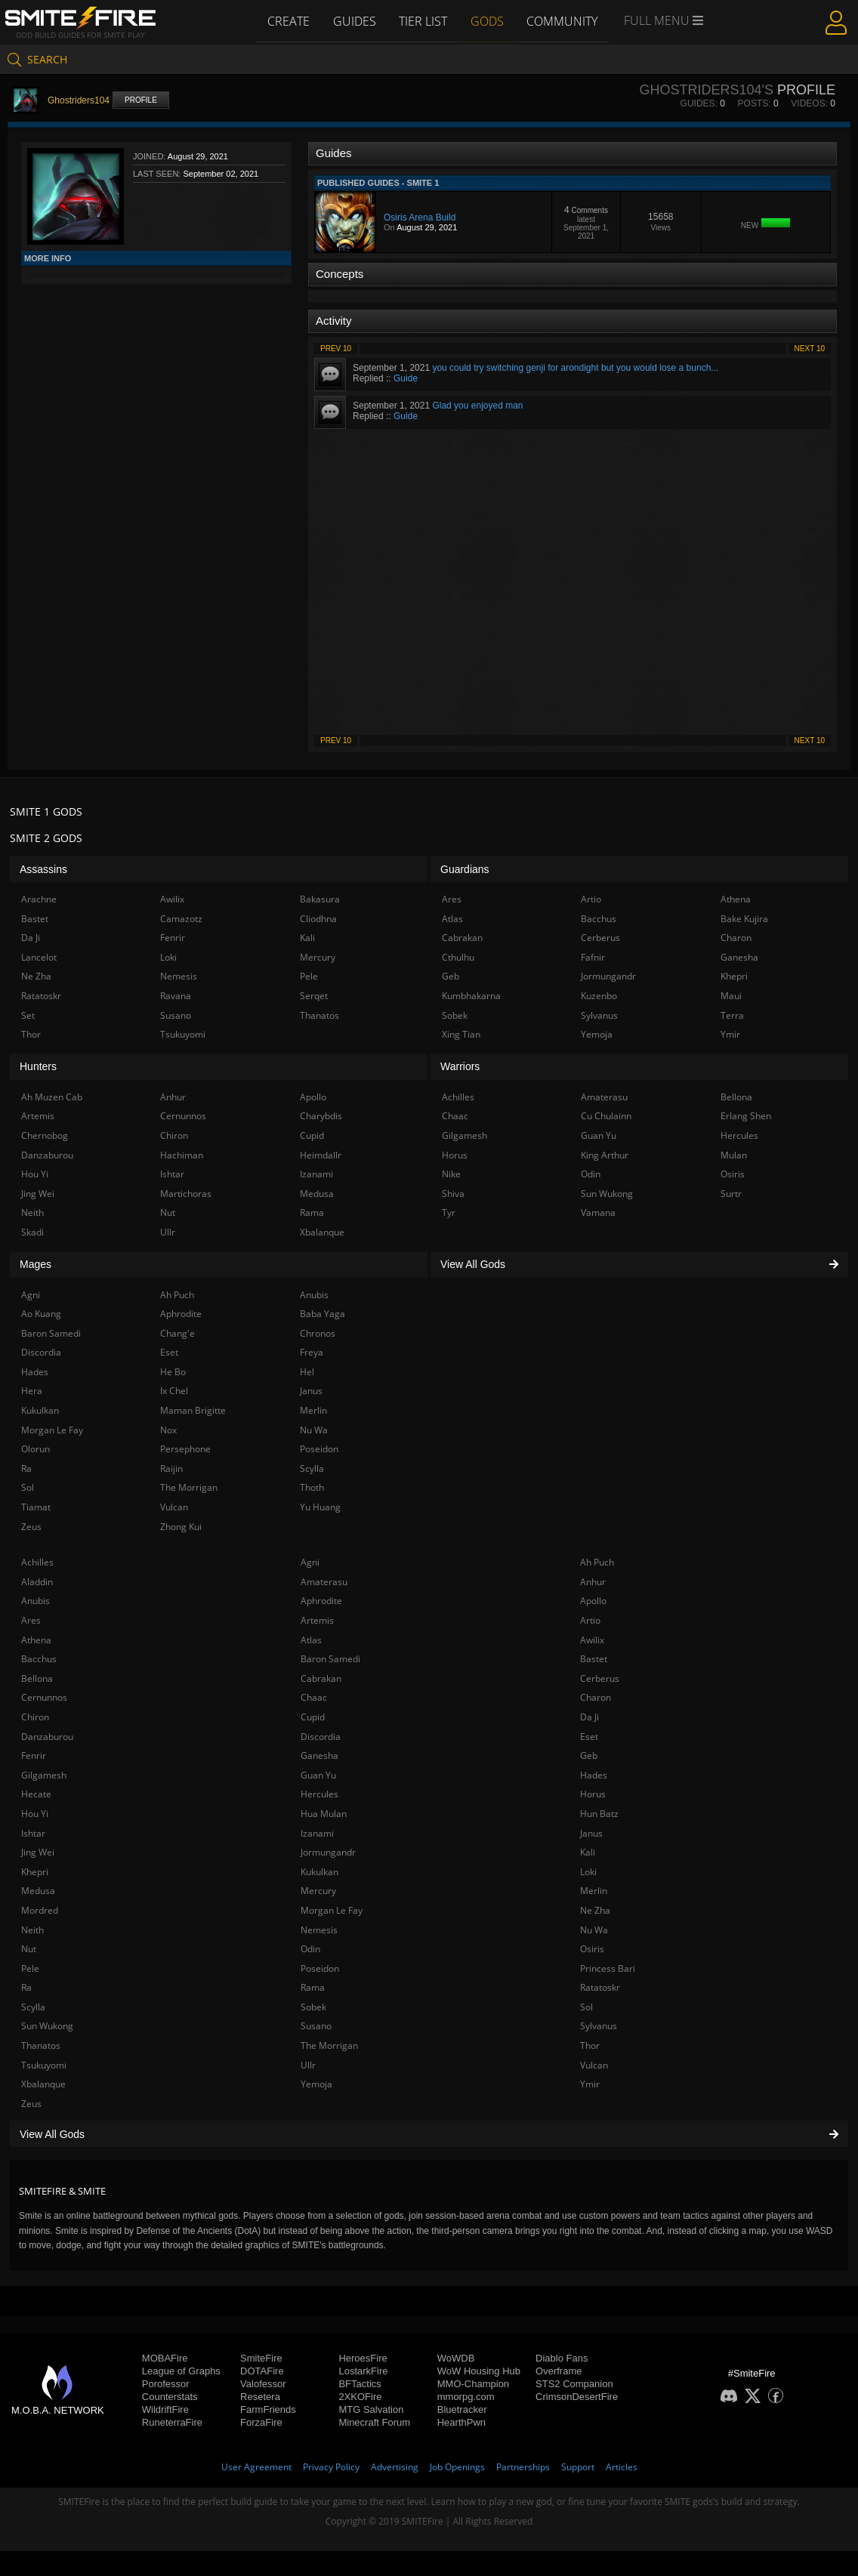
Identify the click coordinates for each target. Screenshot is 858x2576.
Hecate (36, 1794)
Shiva (453, 1193)
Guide (406, 378)
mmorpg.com (466, 2396)
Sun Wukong (47, 2025)
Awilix (592, 1640)
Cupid (313, 1717)
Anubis (35, 1600)
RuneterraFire (172, 2422)
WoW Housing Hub (478, 2371)
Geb (588, 1755)
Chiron (35, 1717)
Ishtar (33, 1833)
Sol (586, 2007)
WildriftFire (165, 2409)
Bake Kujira (744, 918)
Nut (28, 1948)
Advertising (394, 2466)
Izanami (317, 1833)
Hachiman (181, 1155)
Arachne (39, 899)
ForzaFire (261, 2422)
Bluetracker (462, 2409)
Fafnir (593, 957)
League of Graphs (181, 2371)
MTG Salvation (370, 2409)
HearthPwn (461, 2422)
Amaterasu (324, 1581)
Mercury (318, 1890)
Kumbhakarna (471, 995)
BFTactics (359, 2383)
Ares (31, 1620)
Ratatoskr (600, 1987)
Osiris (592, 1948)
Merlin (593, 1890)
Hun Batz (599, 1813)
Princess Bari (607, 1968)
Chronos (317, 1333)
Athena (36, 1640)
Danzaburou (47, 1736)
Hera (31, 1390)
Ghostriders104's (706, 89)
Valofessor (262, 2383)
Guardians (464, 869)
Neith (32, 1930)
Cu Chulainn (606, 1115)
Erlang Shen (746, 1115)
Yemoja (316, 2084)
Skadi (32, 1232)
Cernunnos (44, 1697)
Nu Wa (594, 1930)
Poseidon (320, 1968)
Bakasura (320, 899)
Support (577, 2466)
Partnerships (523, 2466)
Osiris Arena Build (419, 217)
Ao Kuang (41, 1313)
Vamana (598, 1212)
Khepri (34, 1871)
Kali (587, 1852)
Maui (731, 995)
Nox (168, 1430)
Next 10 (810, 348)
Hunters (38, 1066)
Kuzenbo (599, 995)
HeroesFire (362, 2358)
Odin (310, 1948)
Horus (593, 1794)
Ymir (590, 2084)
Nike (451, 1174)
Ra (26, 1987)
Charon (595, 1697)
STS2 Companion (574, 2383)
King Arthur (604, 1155)
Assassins (43, 869)
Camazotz (181, 918)
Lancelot (39, 957)
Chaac (314, 1697)
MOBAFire (165, 2358)
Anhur (593, 1581)
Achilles (37, 1562)
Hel (307, 1371)
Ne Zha (595, 1910)
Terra (732, 1015)
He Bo (173, 1371)
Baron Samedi (330, 1658)
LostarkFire (362, 2371)
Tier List (423, 20)
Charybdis (321, 1115)
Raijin (171, 1468)
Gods (488, 20)
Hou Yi (34, 1813)
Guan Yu (318, 1775)
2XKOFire (359, 2396)
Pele (30, 1968)
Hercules (319, 1794)
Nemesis (319, 1930)
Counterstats (170, 2396)
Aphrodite (321, 1600)
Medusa (38, 1890)
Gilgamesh (43, 1775)
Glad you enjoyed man (477, 405)
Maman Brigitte (193, 1410)
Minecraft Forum (374, 2422)
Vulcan (594, 2065)
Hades (593, 1775)
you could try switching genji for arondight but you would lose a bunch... (575, 367)
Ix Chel (174, 1390)
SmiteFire (261, 2358)
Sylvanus (598, 2025)
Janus (591, 1833)
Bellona (37, 1678)
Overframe (558, 2371)
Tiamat (36, 1507)
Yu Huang (320, 1507)
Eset (589, 1736)
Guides (353, 20)
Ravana (175, 995)
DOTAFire (262, 2371)
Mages (35, 1264)
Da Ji (589, 1717)
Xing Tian (461, 1034)
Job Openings (457, 2466)
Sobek (313, 2007)
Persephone (185, 1448)
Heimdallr (320, 1155)
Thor (590, 2045)
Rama (313, 1987)
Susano (316, 2025)
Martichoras (185, 1193)
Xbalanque (43, 2084)
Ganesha (319, 1755)
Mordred (39, 1910)
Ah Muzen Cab (51, 1097)
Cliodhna (318, 918)
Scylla (33, 2007)
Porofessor (166, 2383)
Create (286, 20)
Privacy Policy (331, 2466)
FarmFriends (268, 2409)
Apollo (593, 1600)
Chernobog (44, 1135)
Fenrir (33, 1755)
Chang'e (177, 1333)
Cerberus (599, 1678)
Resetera (260, 2396)
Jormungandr (328, 1852)
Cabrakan (321, 1678)
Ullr (308, 2065)
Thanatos (40, 2045)
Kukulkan (319, 1871)
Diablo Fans (561, 2358)
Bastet (593, 1658)
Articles (621, 2466)
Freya (311, 1352)
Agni (310, 1562)
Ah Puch (597, 1562)
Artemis (317, 1620)
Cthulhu (458, 957)
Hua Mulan (324, 1813)
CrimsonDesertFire (576, 2396)
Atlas (311, 1640)
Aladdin (37, 1581)
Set (28, 1015)
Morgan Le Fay (332, 1910)
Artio (590, 1620)
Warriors (460, 1066)
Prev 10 (335, 348)
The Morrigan (329, 2045)
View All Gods (429, 2134)
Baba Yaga (322, 1313)
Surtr (731, 1193)
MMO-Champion (473, 2383)
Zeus (31, 2103)
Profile (141, 100)
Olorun (35, 1448)
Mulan (734, 1155)
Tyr (448, 1212)
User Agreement (256, 2466)
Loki (588, 1871)
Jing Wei (37, 1852)
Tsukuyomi (43, 2065)
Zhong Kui (181, 1526)
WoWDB (456, 2358)
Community (564, 20)
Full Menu (666, 21)
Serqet (314, 995)
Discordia (321, 1736)
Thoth (312, 1487)
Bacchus (39, 1658)
